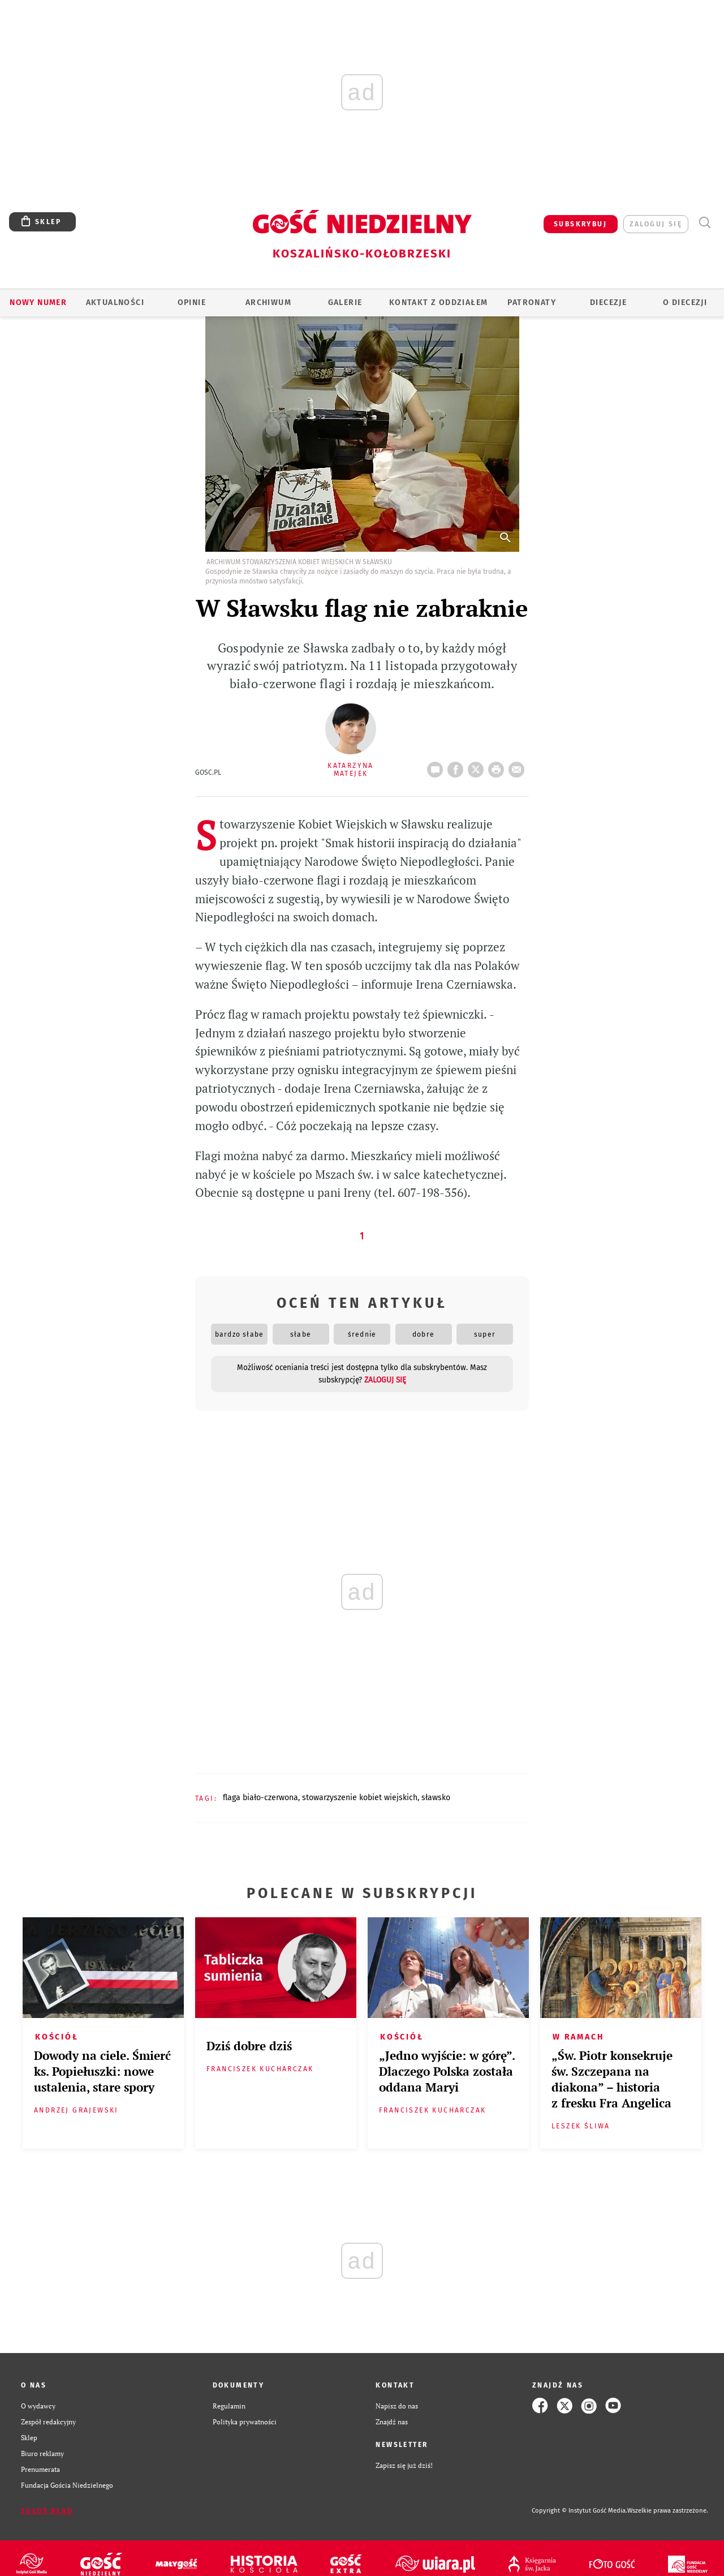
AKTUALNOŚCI (115, 302)
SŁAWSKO (435, 1797)
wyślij (518, 766)
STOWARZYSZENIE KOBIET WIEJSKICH (359, 1797)
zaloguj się (656, 224)
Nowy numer (38, 302)
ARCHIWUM (268, 302)
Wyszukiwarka (704, 222)
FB (457, 766)
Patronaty (531, 302)
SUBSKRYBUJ (580, 224)
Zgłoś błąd (47, 2511)
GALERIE (345, 302)
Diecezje (608, 302)
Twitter (478, 766)
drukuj (498, 766)
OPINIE (192, 302)
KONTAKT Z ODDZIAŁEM (438, 302)
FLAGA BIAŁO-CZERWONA (260, 1797)
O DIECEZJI (685, 302)
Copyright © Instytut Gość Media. (579, 2510)
